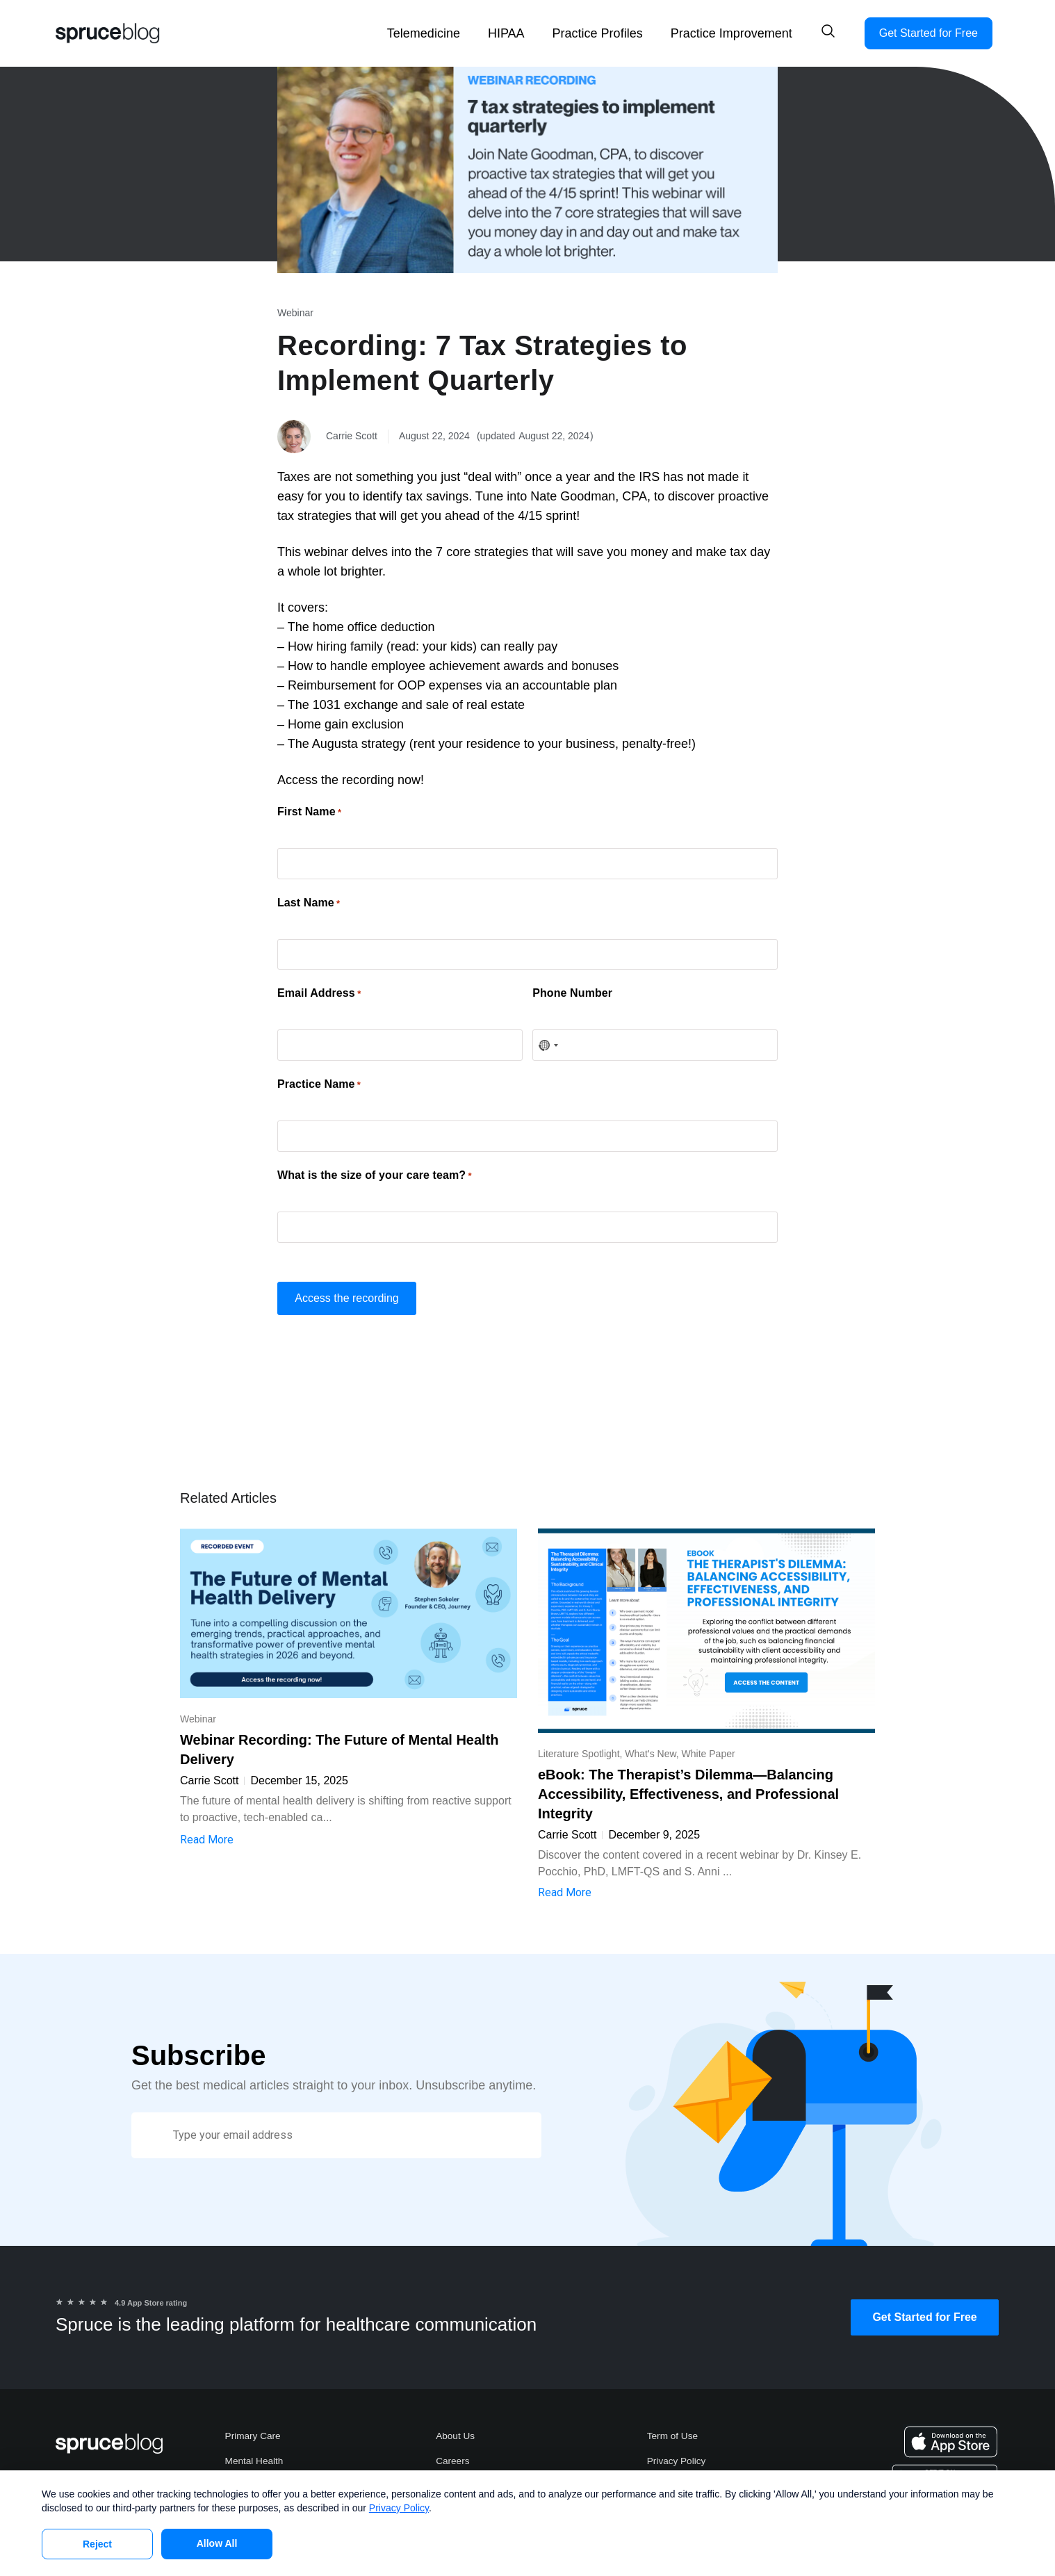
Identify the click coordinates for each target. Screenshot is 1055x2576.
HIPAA (506, 33)
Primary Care (253, 2421)
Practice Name (319, 1075)
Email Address (319, 987)
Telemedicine (423, 33)
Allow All (217, 2543)
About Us (456, 2421)
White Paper (708, 1739)
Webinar (295, 312)
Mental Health (255, 2448)
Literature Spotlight (579, 1739)
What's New (650, 1739)
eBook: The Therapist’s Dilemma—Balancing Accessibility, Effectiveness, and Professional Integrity (688, 1779)
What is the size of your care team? (374, 1163)
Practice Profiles (598, 33)
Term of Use (673, 2421)
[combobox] (547, 1038)
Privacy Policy (677, 2448)
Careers (453, 2448)
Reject (97, 2544)
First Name (309, 811)
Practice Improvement (731, 33)
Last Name (308, 899)
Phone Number (572, 987)
